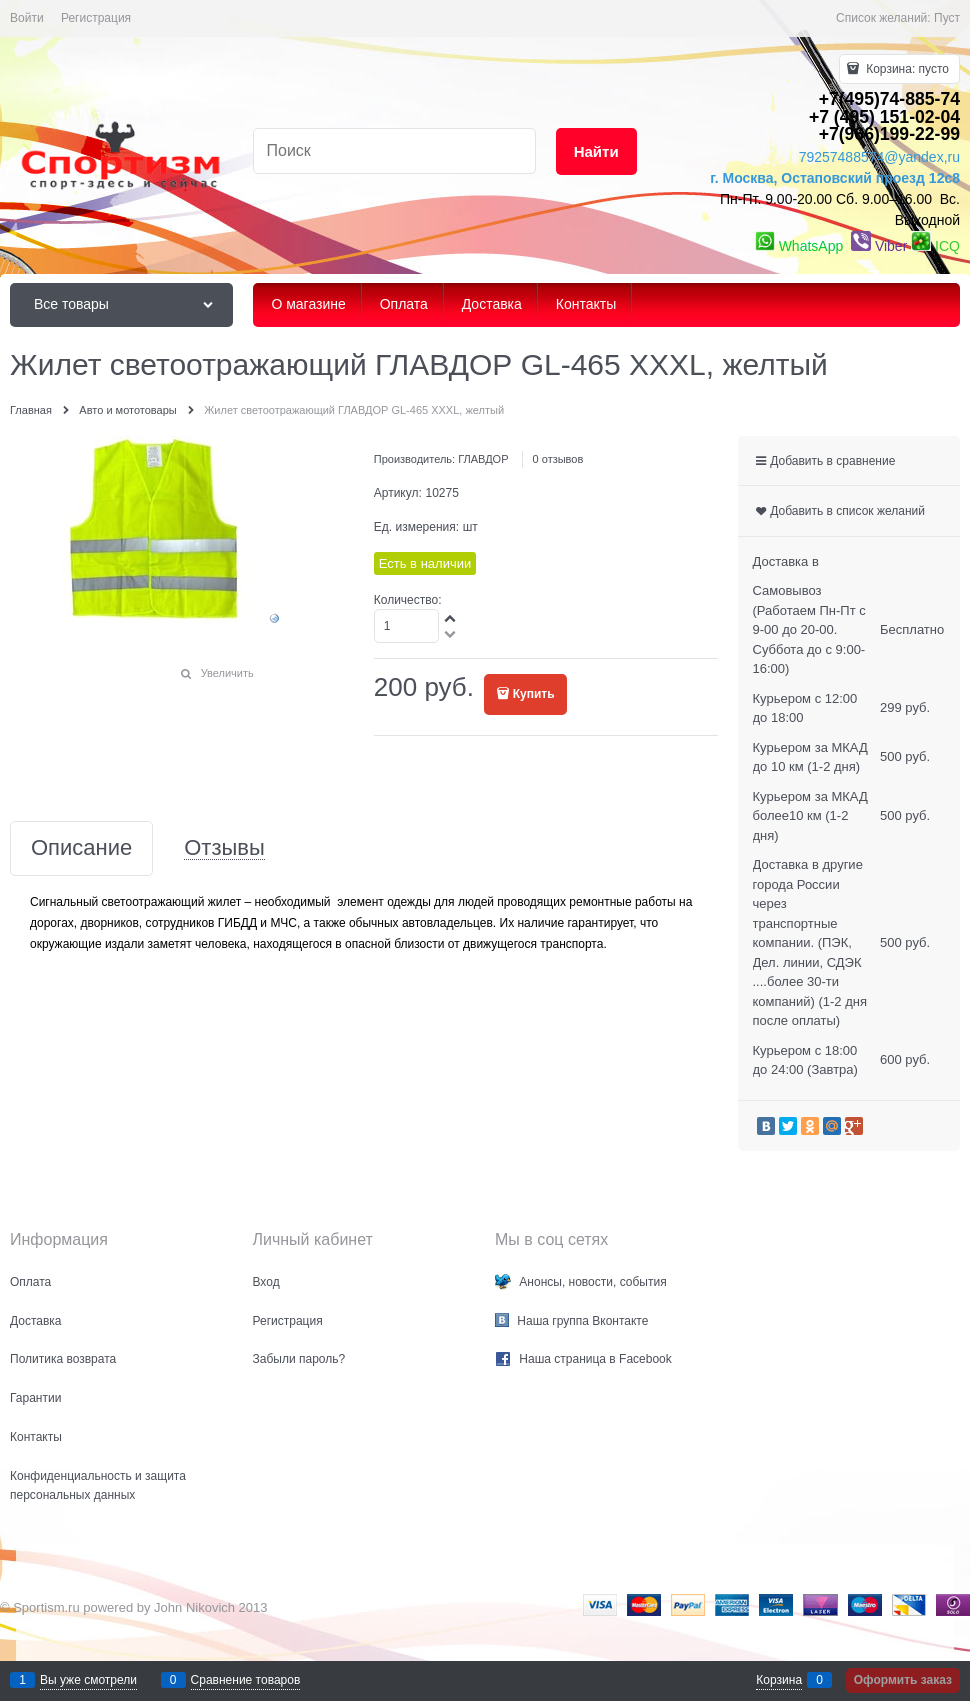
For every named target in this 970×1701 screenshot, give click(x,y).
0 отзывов (558, 459)
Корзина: (906, 69)
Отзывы (224, 848)
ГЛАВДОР (483, 459)
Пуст (947, 18)
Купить (534, 694)
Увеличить (227, 673)
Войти (27, 18)
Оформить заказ (903, 1680)
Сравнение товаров (246, 1680)
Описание (81, 848)
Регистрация (96, 18)
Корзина (779, 1680)
